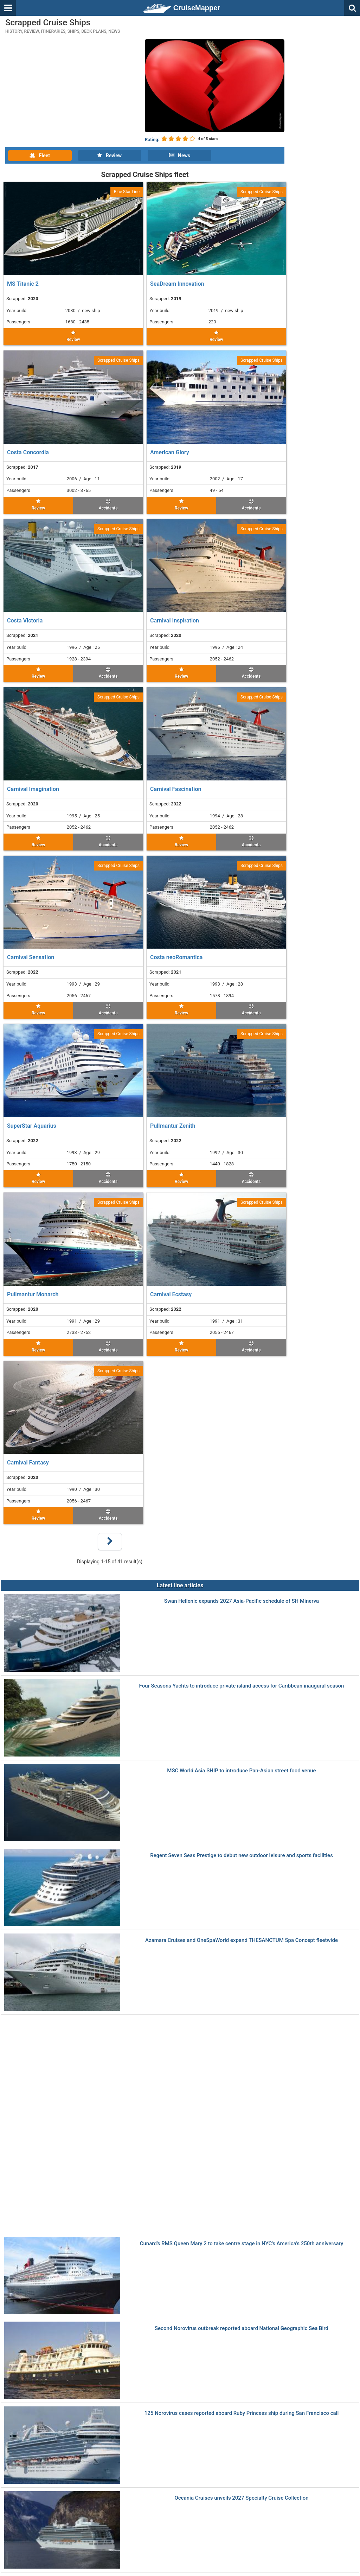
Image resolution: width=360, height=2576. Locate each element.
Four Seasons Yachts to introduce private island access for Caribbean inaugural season (241, 1686)
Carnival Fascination (175, 789)
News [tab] (179, 155)
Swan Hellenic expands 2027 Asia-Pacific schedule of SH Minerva (241, 1601)
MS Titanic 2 (23, 283)
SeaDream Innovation (177, 283)
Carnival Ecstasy (171, 1294)
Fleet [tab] (40, 155)
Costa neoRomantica (176, 957)
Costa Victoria (25, 620)
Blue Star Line (127, 191)
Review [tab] (109, 155)
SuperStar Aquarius (31, 1125)
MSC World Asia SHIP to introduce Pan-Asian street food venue (241, 1771)
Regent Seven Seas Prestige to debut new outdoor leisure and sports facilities (241, 1856)
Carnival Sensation (30, 957)
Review (73, 336)
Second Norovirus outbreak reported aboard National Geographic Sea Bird (241, 2328)
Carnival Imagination (33, 789)
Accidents (108, 505)
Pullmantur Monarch (32, 1294)
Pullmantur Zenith (172, 1125)
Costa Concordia (28, 452)
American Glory (169, 452)
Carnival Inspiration (174, 620)
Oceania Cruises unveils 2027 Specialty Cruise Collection (241, 2498)
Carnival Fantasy (28, 1462)
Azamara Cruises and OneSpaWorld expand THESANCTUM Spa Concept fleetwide (241, 1940)
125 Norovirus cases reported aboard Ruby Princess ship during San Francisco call (241, 2413)
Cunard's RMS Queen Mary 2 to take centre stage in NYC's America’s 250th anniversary (241, 2244)
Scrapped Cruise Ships (261, 191)
